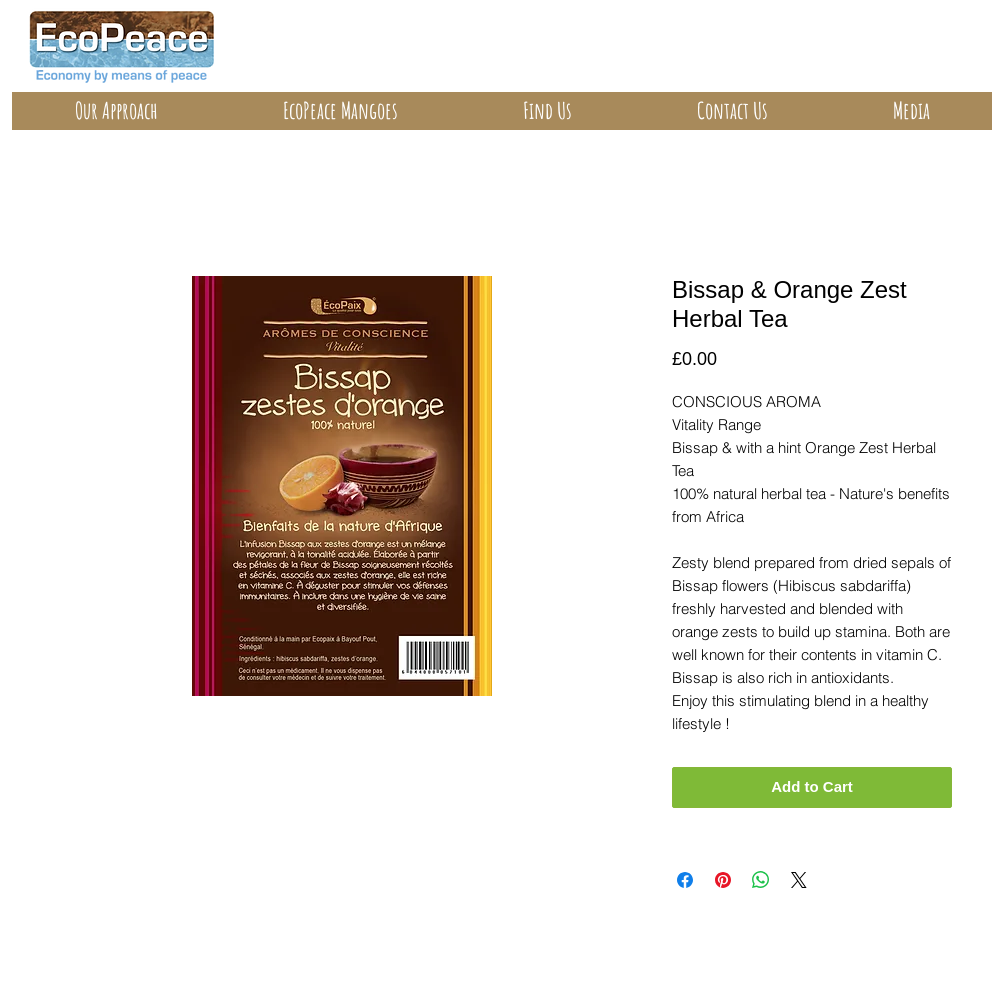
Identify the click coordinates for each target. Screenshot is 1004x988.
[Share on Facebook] (685, 880)
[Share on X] (799, 880)
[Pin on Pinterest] (723, 880)
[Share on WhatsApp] (761, 880)
